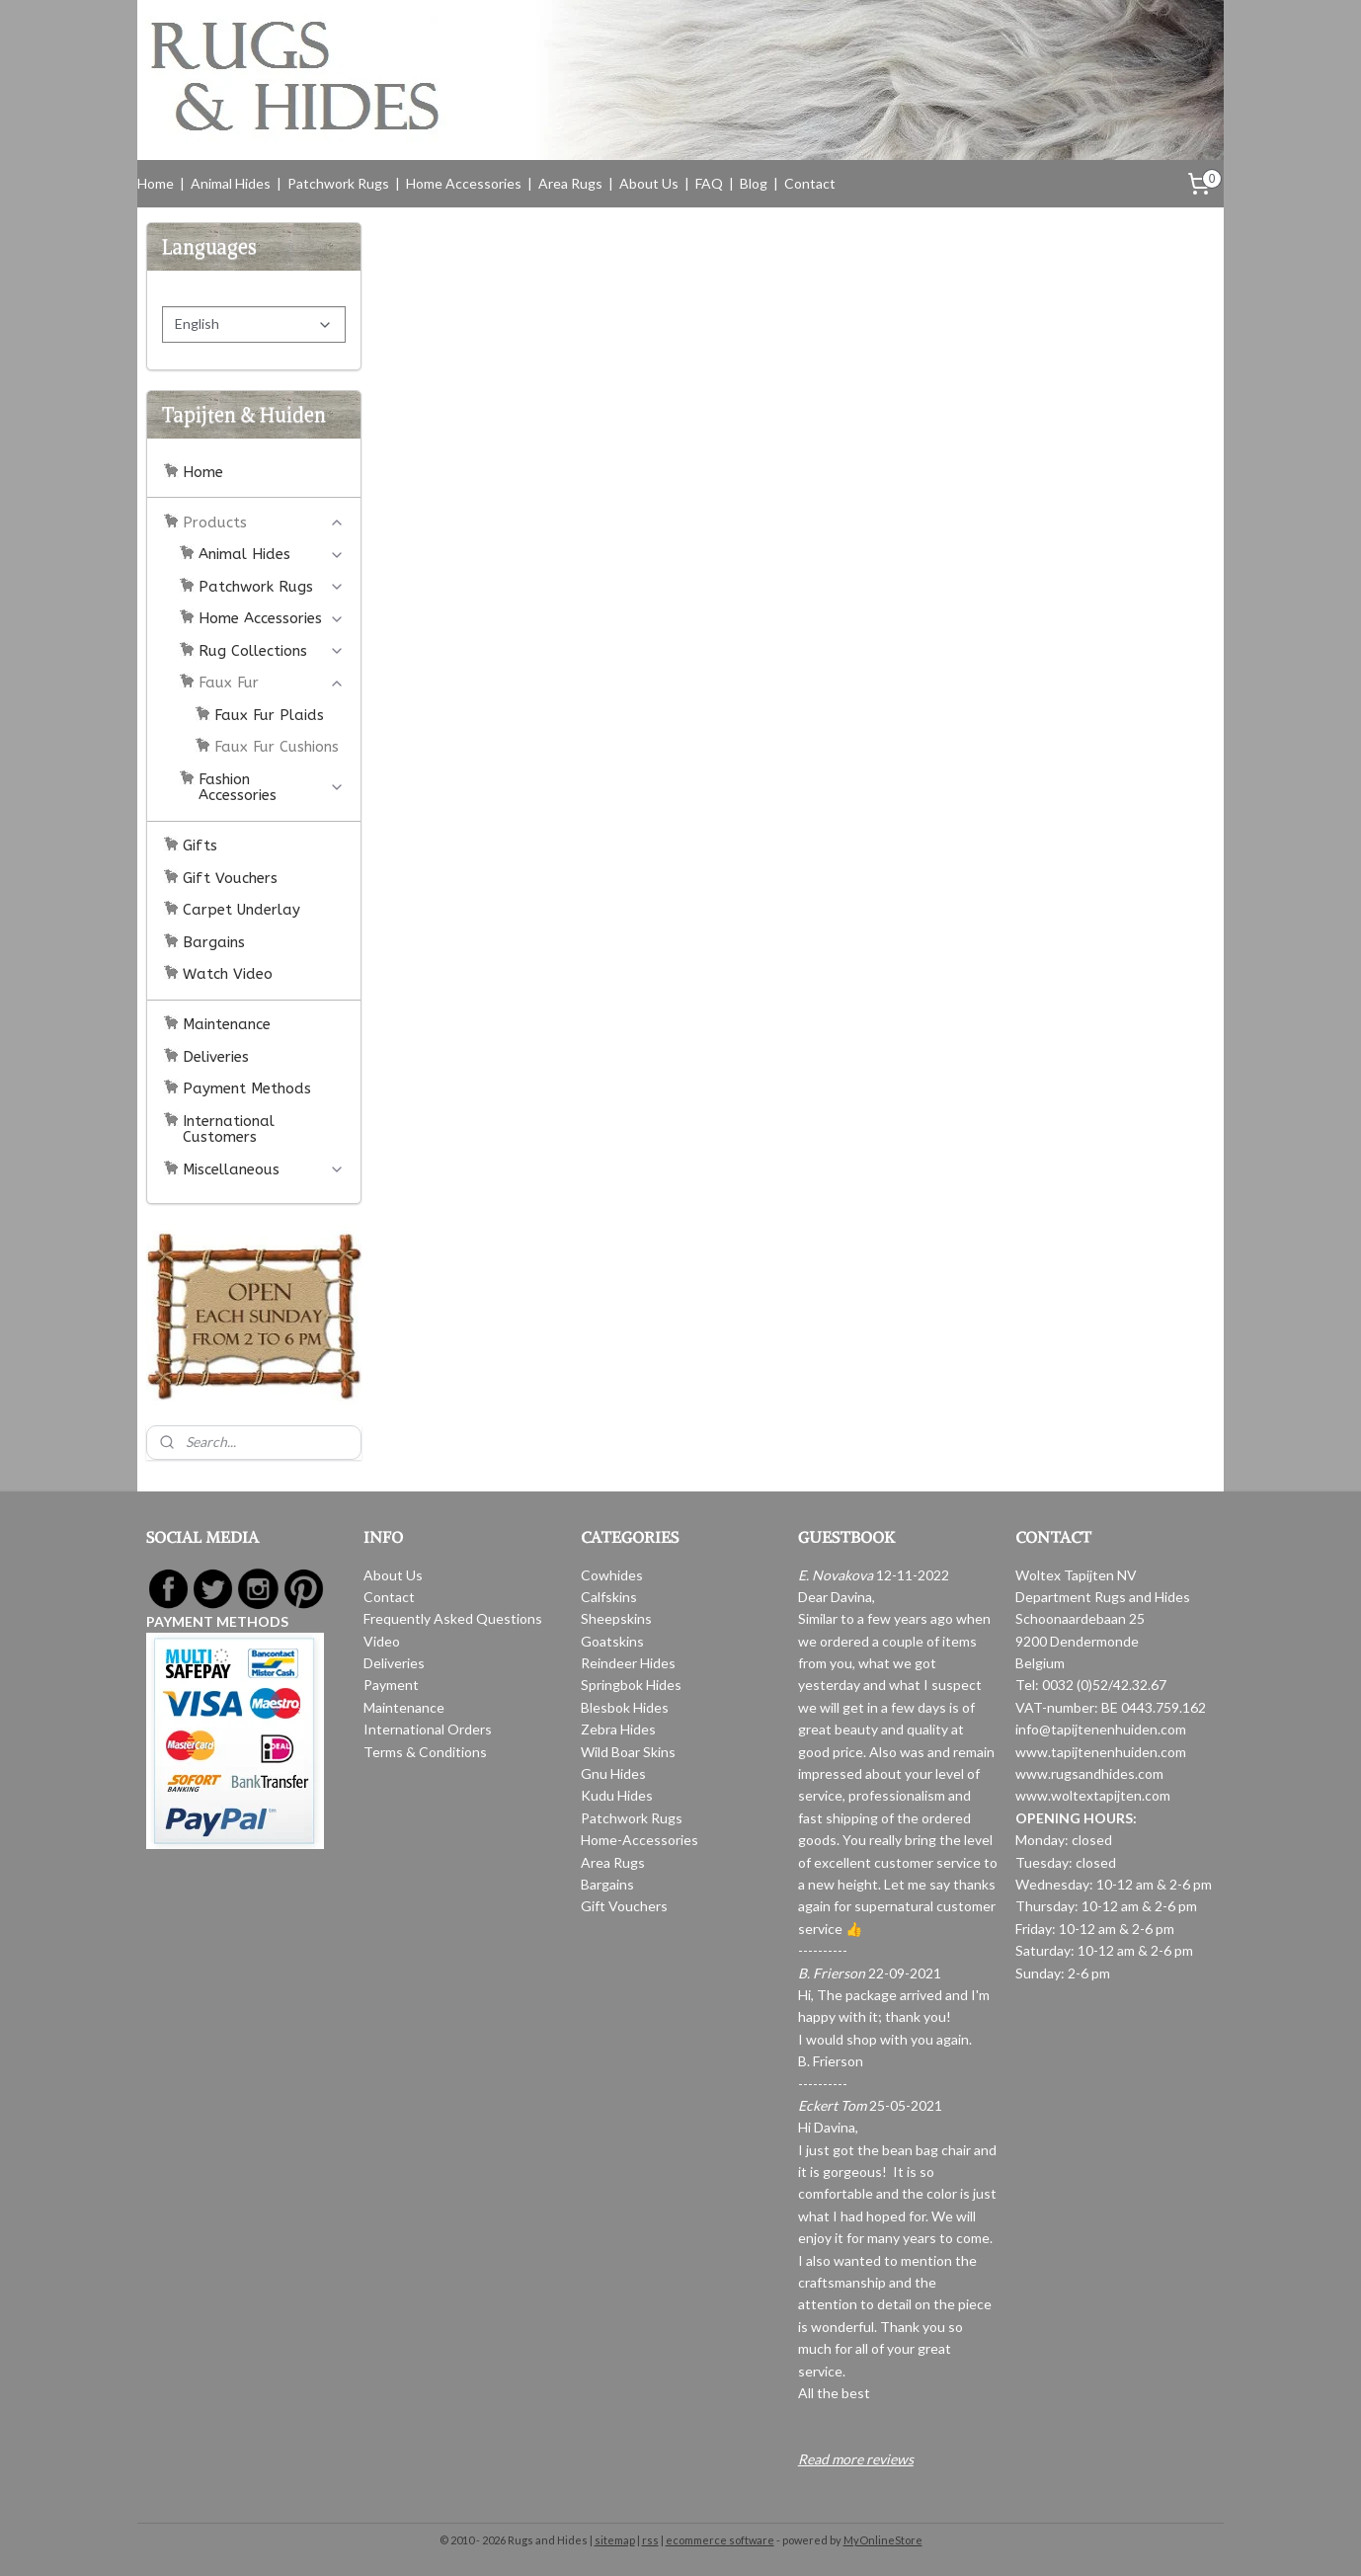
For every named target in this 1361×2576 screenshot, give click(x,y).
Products (264, 522)
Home (155, 183)
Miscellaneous (264, 1169)
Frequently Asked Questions (452, 1618)
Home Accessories (463, 183)
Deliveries (216, 1057)
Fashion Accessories (272, 787)
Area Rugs (570, 183)
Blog (753, 183)
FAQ (709, 183)
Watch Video (228, 974)
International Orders (427, 1729)
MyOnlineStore (882, 2540)
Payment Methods (247, 1088)
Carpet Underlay (241, 910)
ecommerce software (720, 2540)
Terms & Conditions (425, 1751)
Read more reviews (856, 2459)
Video (381, 1641)
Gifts (200, 845)
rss (650, 2540)
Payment (391, 1684)
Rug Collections (272, 651)
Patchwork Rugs (338, 183)
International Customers (229, 1129)
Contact (810, 183)
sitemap (615, 2540)
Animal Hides (231, 183)
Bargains (214, 942)
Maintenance (227, 1024)
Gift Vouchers (230, 878)
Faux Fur (272, 682)
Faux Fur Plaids (269, 715)
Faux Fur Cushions (276, 747)
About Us (649, 183)
